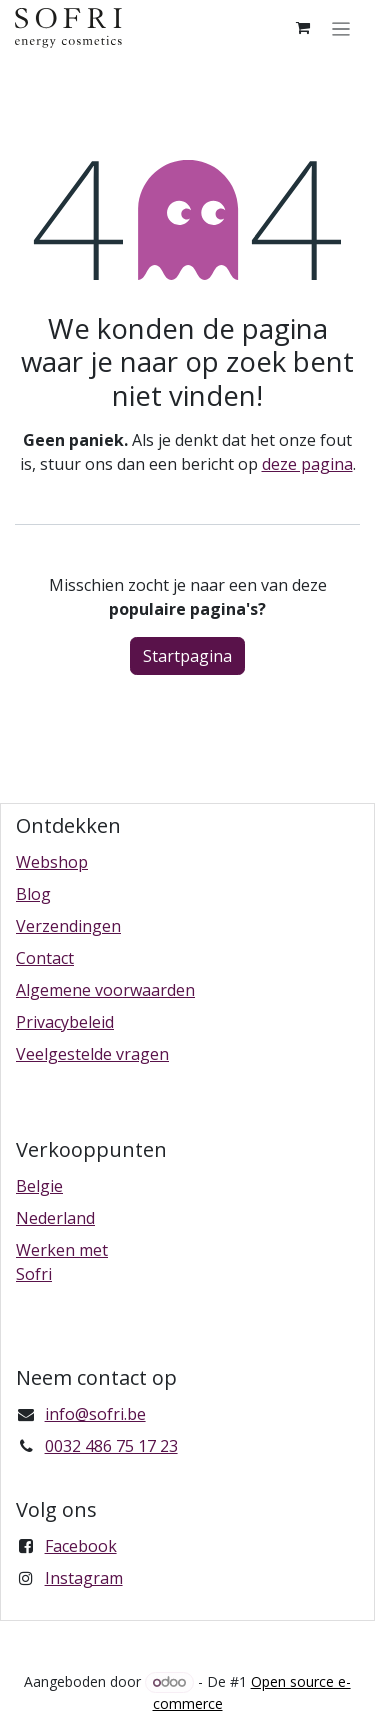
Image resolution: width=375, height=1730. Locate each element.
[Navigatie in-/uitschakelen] (341, 28)
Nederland (55, 1218)
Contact (45, 958)
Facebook (81, 1546)
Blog (33, 894)
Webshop (52, 862)
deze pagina (307, 464)
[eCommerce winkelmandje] (303, 28)
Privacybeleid (65, 1022)
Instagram (84, 1578)
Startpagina (187, 656)
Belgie (39, 1186)
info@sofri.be (95, 1414)
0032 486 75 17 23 (111, 1446)
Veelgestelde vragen (92, 1054)
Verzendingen (68, 926)
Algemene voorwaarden (105, 990)
